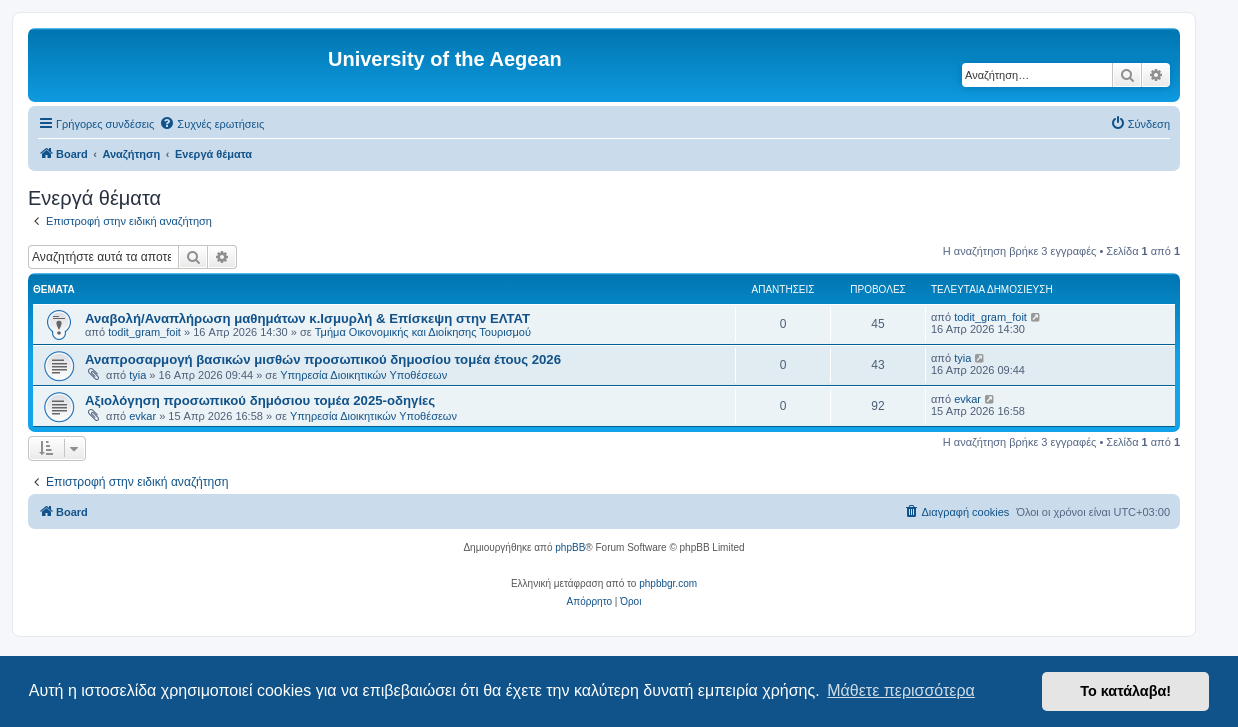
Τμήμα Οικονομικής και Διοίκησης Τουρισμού (423, 332)
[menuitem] (211, 124)
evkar (142, 416)
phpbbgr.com (668, 583)
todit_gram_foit (144, 332)
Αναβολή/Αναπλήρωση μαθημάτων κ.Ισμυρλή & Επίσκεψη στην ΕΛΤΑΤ (307, 318)
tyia (137, 375)
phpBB (570, 547)
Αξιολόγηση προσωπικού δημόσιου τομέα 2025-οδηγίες (260, 400)
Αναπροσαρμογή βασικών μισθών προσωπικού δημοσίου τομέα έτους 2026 (323, 359)
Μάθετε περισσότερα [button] (901, 690)
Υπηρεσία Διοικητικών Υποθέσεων (363, 375)
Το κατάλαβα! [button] (1125, 691)
